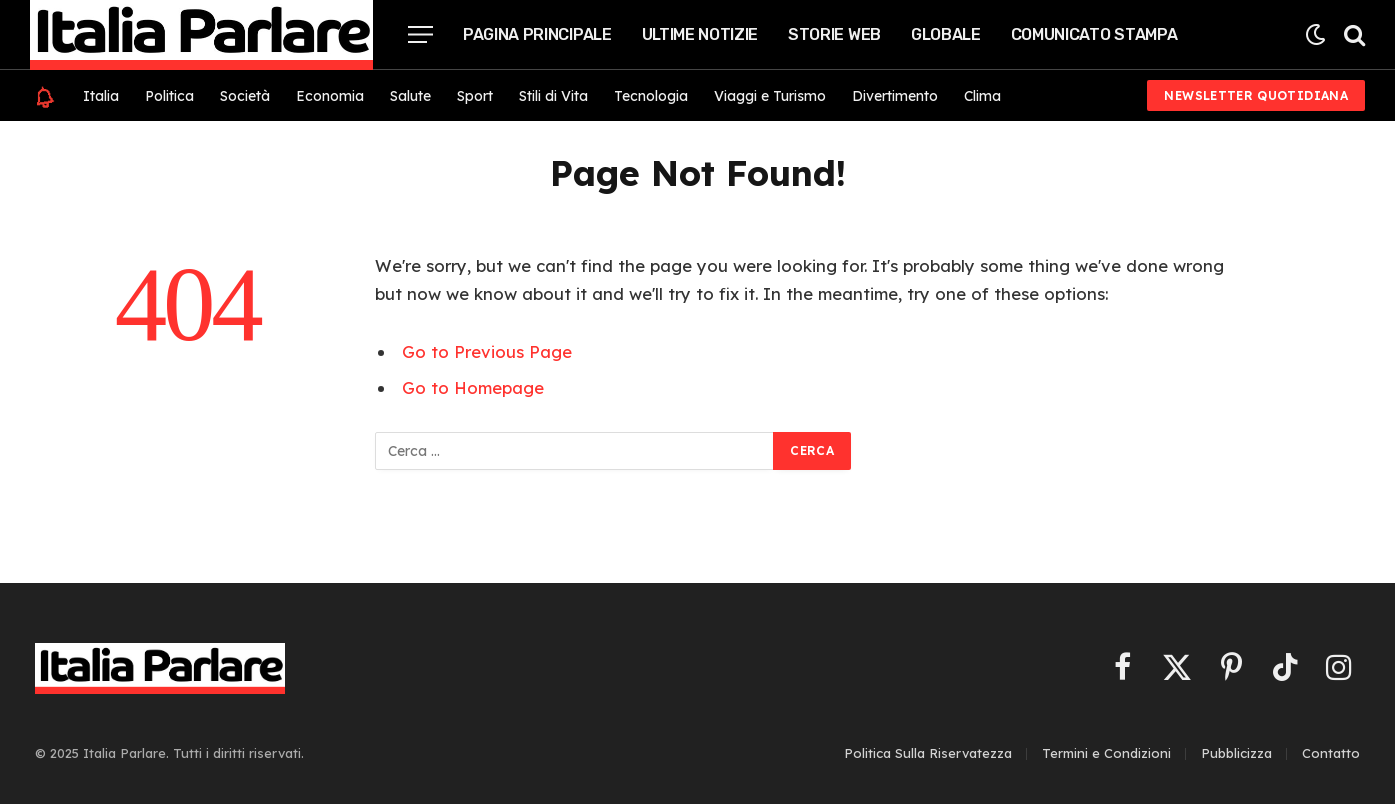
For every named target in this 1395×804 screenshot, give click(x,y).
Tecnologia (651, 96)
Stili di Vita (553, 96)
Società (245, 96)
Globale (946, 34)
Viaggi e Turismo (770, 96)
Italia (101, 96)
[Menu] (420, 34)
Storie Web (834, 34)
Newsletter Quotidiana (1256, 95)
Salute (410, 96)
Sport (475, 96)
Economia (330, 96)
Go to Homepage (473, 387)
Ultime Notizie (700, 34)
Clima (982, 96)
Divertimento (895, 96)
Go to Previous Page (487, 351)
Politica (169, 96)
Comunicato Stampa (1094, 34)
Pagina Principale (537, 34)
